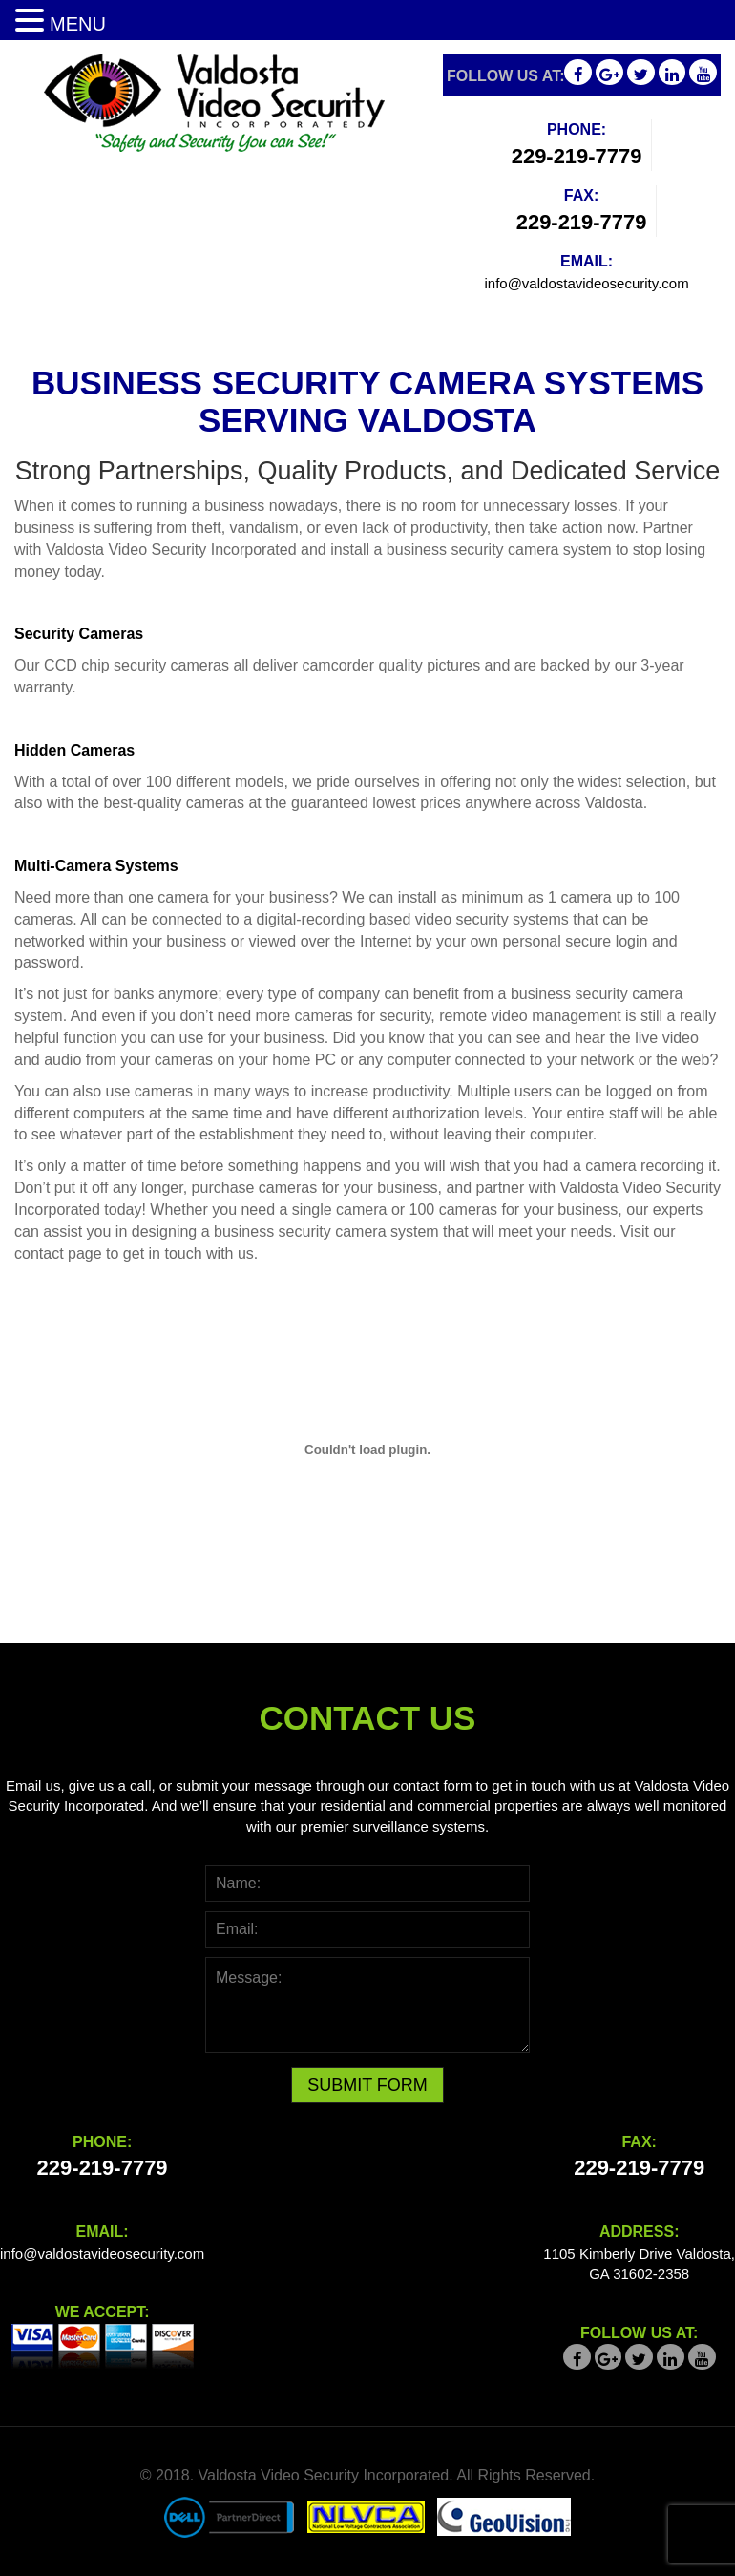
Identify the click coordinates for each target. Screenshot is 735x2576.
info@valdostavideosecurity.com (586, 283)
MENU (78, 23)
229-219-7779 (577, 156)
